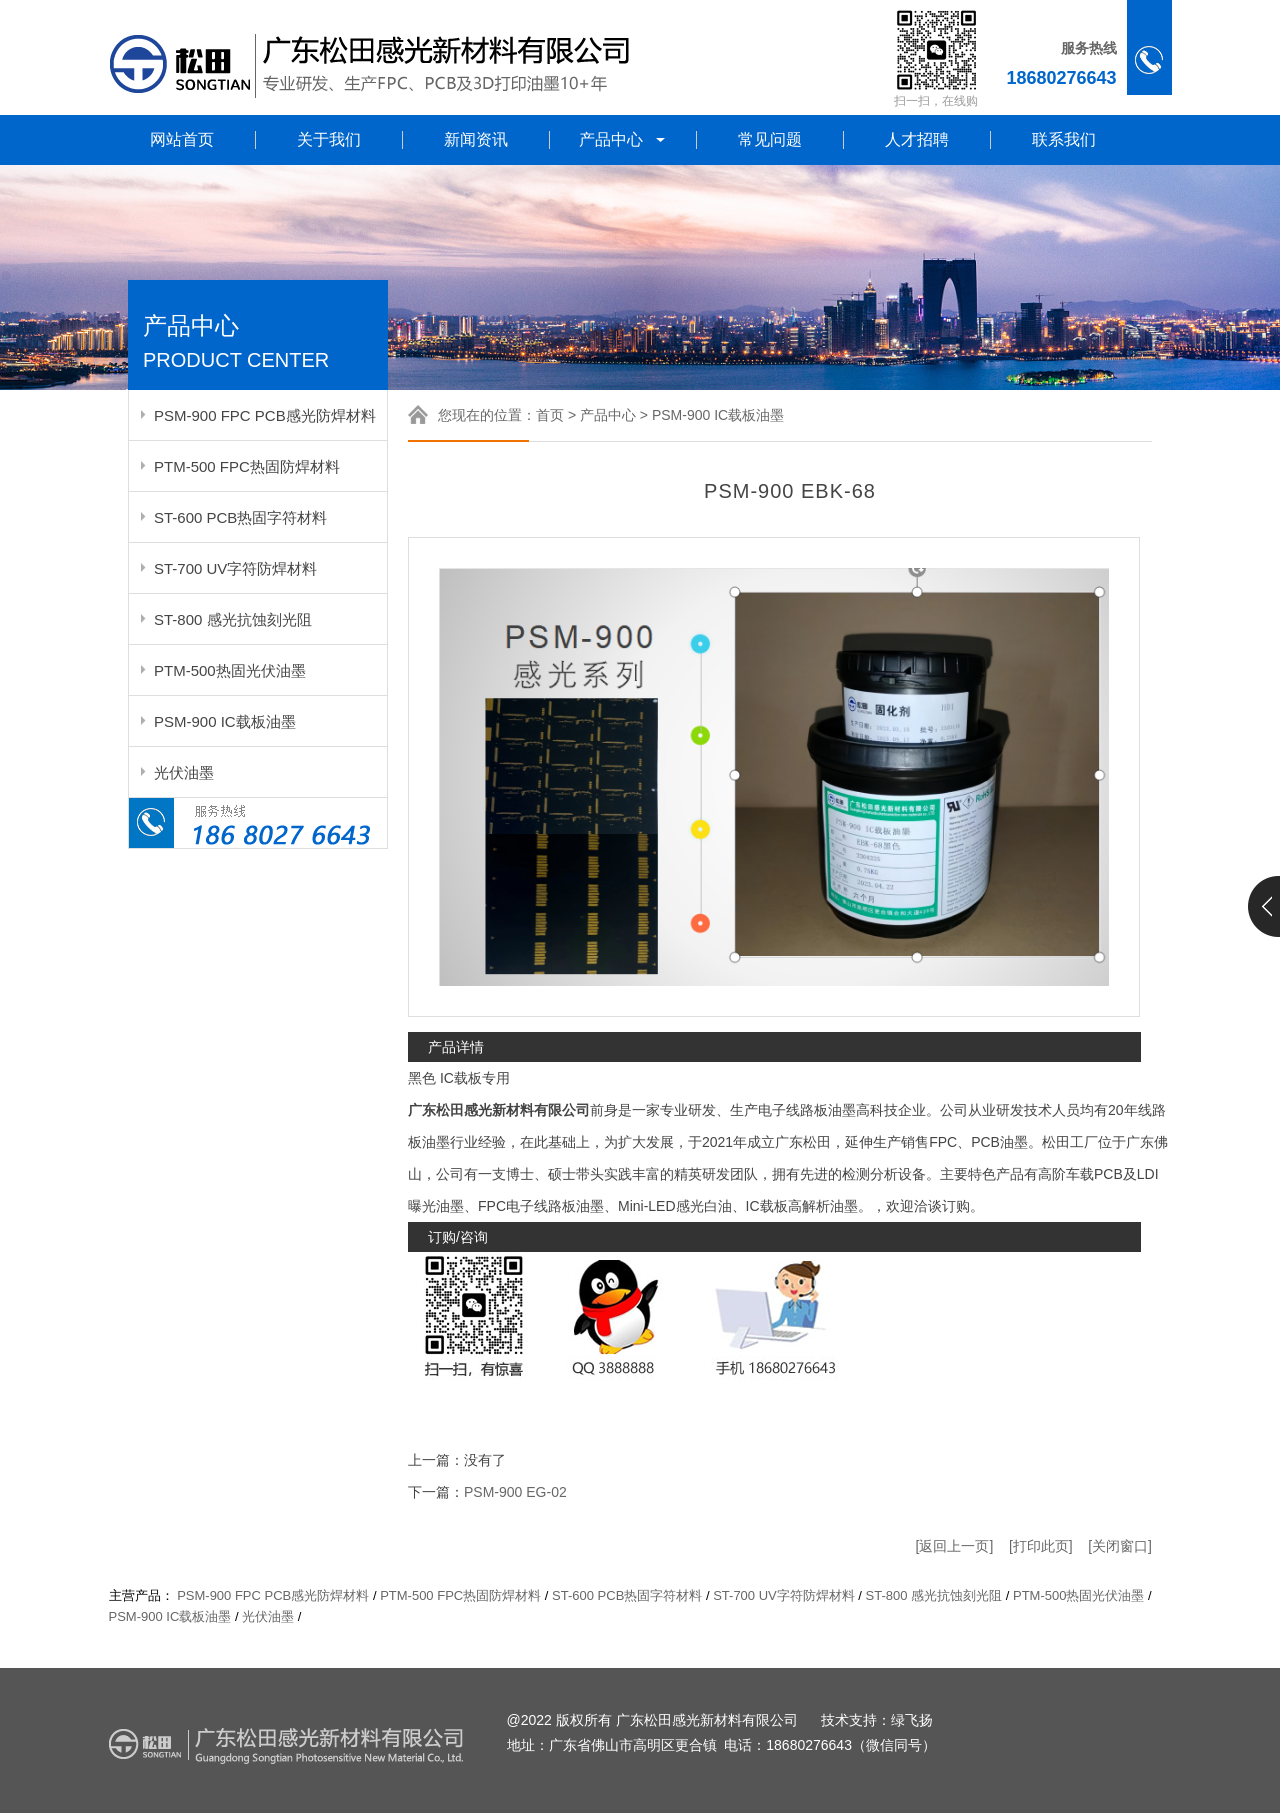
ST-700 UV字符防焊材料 (235, 568)
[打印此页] (1041, 1546)
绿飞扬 (912, 1720)
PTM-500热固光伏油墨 (230, 670)
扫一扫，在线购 (936, 101)
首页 (550, 415)
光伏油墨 (184, 772)
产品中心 (623, 139)
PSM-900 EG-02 (515, 1492)
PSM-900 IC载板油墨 (225, 721)
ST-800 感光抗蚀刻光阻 (233, 619)
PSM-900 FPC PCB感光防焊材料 (265, 415)
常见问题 (770, 139)
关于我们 (329, 139)
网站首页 (182, 139)
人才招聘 (917, 139)
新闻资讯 (476, 139)
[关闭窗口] (1120, 1546)
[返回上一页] (955, 1546)
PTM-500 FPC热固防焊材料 (247, 466)
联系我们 (1064, 139)
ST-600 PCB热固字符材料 (240, 517)
